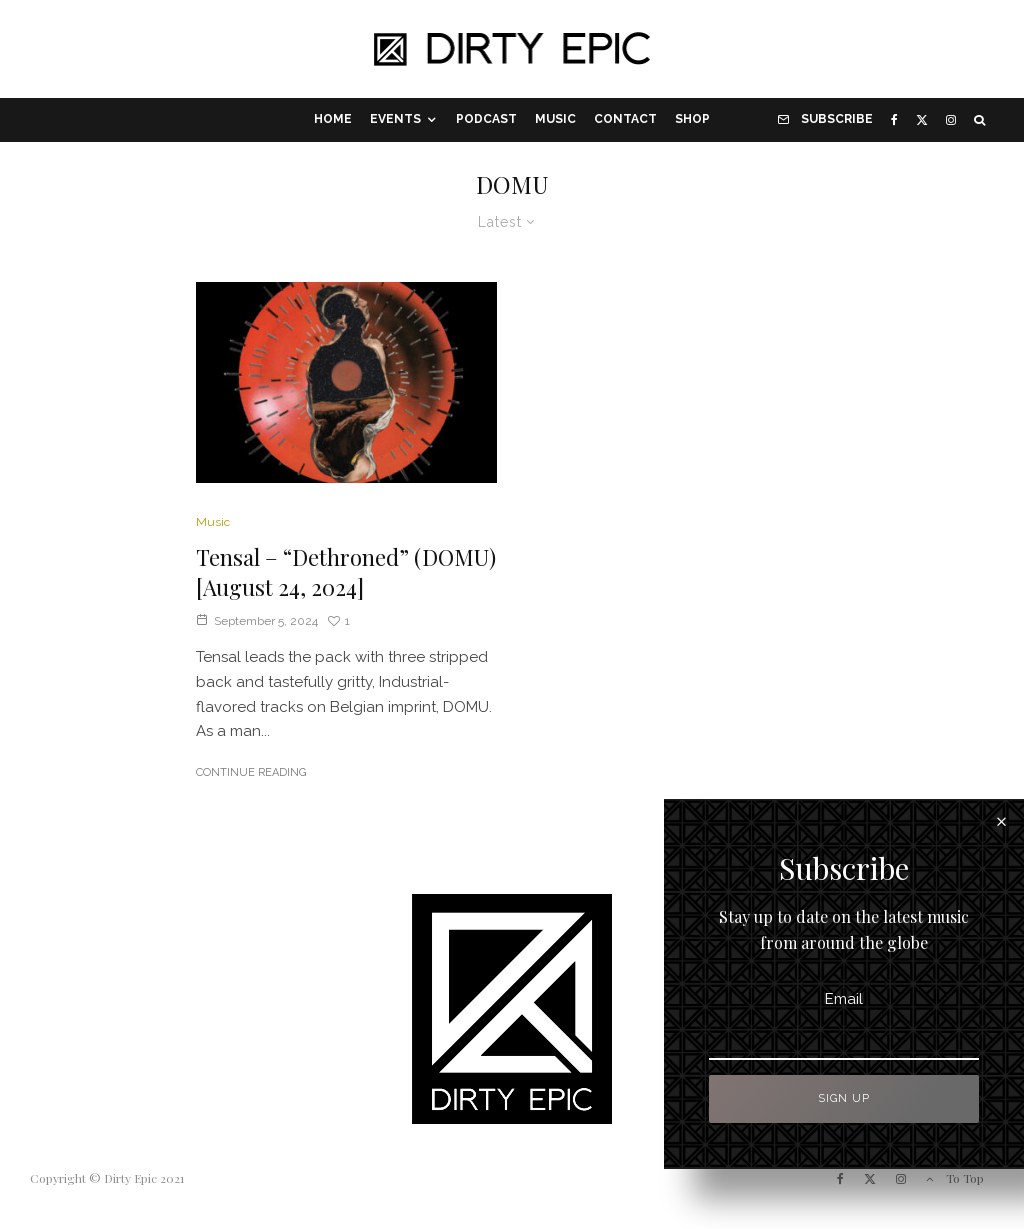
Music (555, 119)
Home (333, 119)
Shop (692, 119)
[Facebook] (894, 120)
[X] (922, 120)
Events (395, 119)
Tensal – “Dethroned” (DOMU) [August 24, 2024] (346, 572)
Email (901, 999)
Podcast (486, 119)
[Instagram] (951, 120)
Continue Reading (251, 772)
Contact (625, 119)
